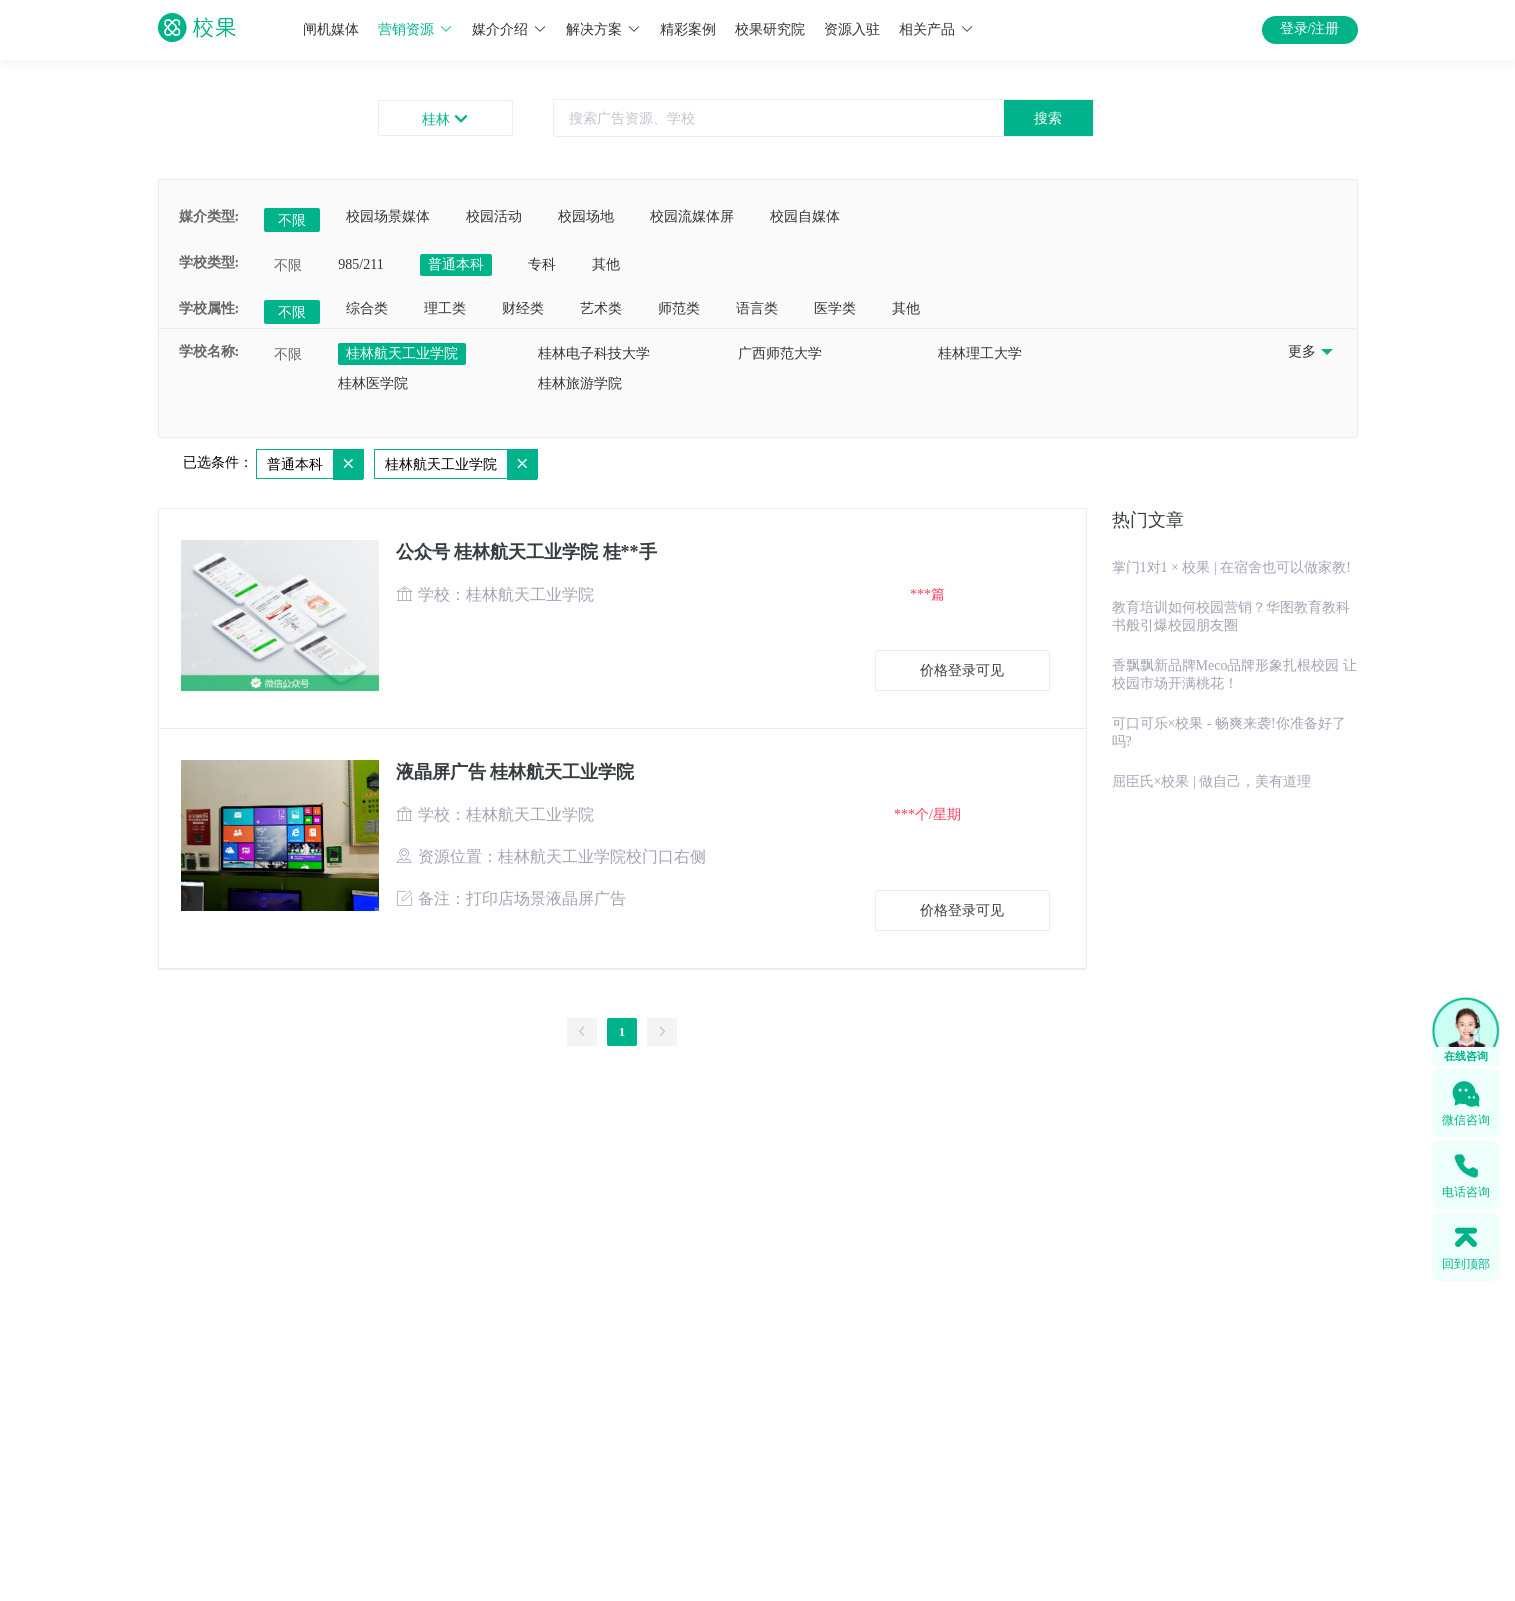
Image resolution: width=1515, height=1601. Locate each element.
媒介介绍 (509, 29)
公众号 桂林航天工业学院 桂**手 (526, 552)
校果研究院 (770, 29)
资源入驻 (852, 29)
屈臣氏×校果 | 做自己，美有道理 (1212, 781)
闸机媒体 (331, 29)
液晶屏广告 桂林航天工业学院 (515, 772)
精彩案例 (688, 29)
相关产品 (936, 29)
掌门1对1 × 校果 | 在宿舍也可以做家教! (1231, 567)
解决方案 (603, 29)
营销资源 (415, 29)
